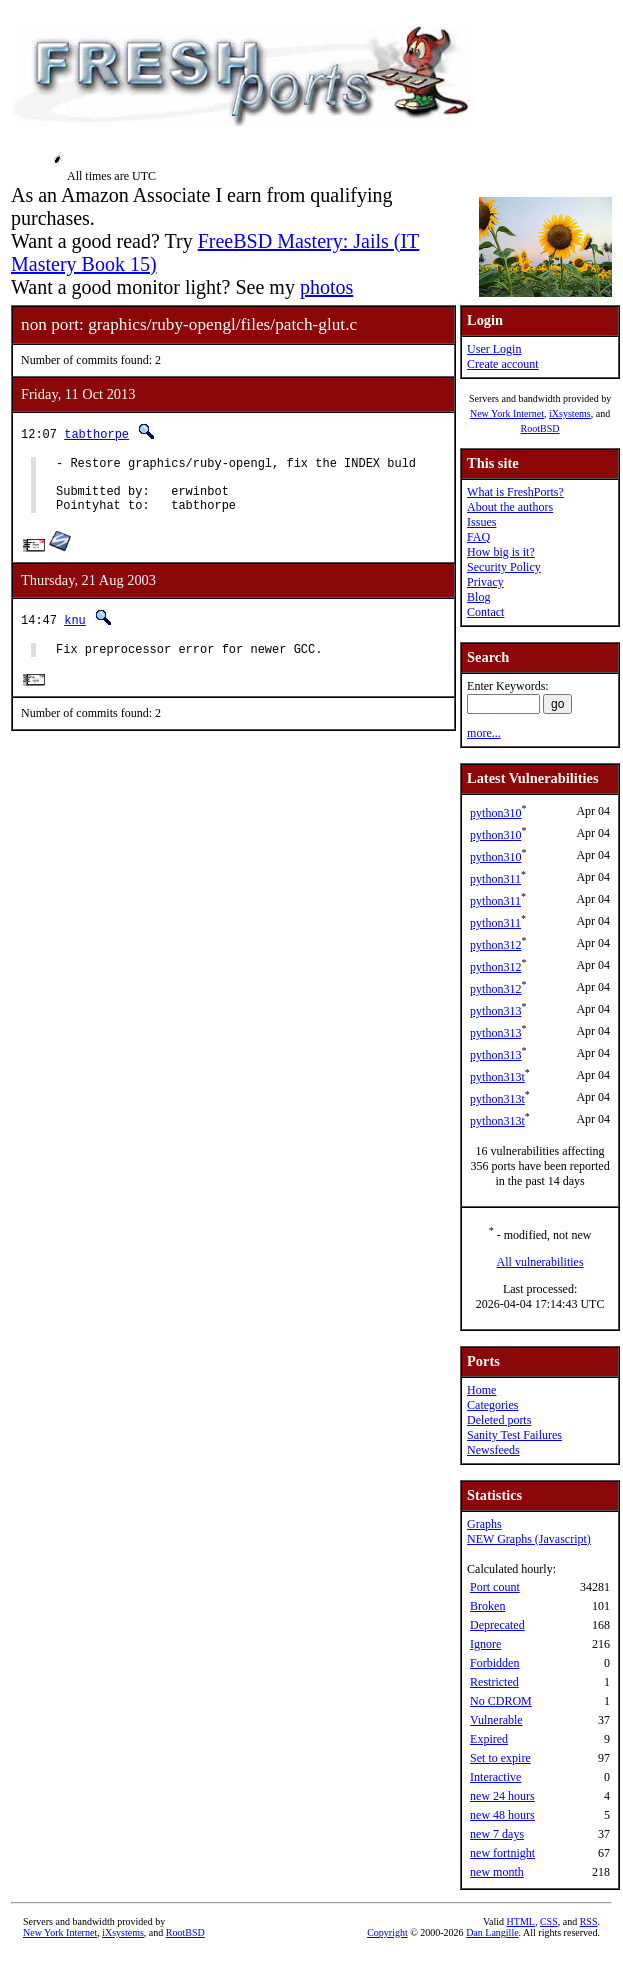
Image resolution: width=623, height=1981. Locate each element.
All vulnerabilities (540, 1262)
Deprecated (497, 1625)
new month (497, 1872)
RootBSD (540, 428)
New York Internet (507, 413)
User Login (494, 349)
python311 (495, 879)
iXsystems (570, 413)
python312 (495, 945)
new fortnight (502, 1853)
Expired (489, 1739)
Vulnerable (496, 1720)
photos (326, 287)
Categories (492, 1405)
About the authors (510, 507)
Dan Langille (492, 1932)
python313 (495, 1011)
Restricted (494, 1682)
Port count (495, 1587)
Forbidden (494, 1663)
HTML (521, 1921)
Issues (481, 522)
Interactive (495, 1777)
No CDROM (501, 1701)
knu (75, 631)
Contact (485, 612)
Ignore (485, 1644)
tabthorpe (96, 433)
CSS (549, 1921)
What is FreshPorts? (515, 492)
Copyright (387, 1932)
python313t (497, 1077)
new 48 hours (502, 1815)
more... (484, 733)
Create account (503, 364)
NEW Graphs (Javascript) (529, 1539)
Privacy (485, 582)
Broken (487, 1606)
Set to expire (500, 1758)
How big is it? (501, 552)
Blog (478, 597)
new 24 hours (502, 1796)
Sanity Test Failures (514, 1435)
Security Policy (504, 567)
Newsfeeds (493, 1450)
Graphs (484, 1524)
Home (481, 1390)
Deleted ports (499, 1420)
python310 (495, 813)
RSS (589, 1921)
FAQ (478, 537)
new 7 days (497, 1834)
